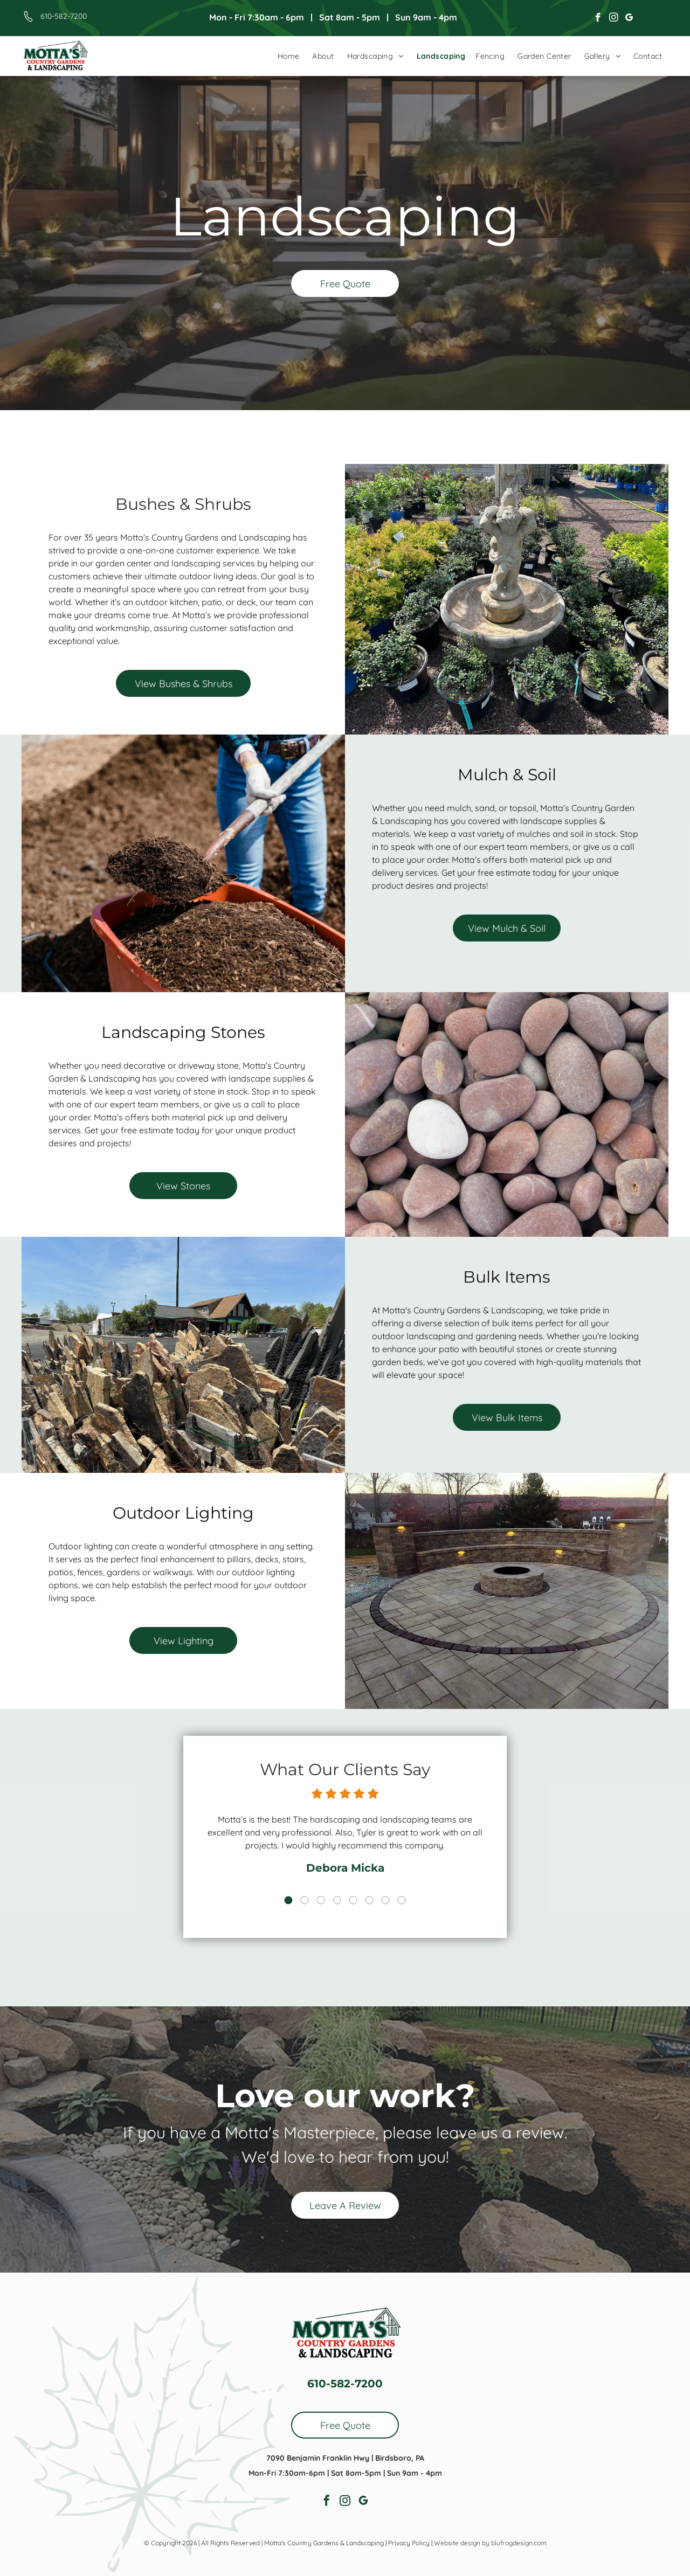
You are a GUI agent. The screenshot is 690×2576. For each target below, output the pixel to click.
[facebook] (598, 19)
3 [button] (324, 1890)
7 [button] (378, 1890)
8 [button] (392, 1890)
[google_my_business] (629, 19)
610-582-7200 (63, 16)
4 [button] (338, 1890)
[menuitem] (288, 56)
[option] (345, 1841)
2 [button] (311, 1890)
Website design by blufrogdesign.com (490, 2543)
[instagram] (613, 19)
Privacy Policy (409, 2543)
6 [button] (365, 1890)
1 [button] (297, 1890)
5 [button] (351, 1890)
